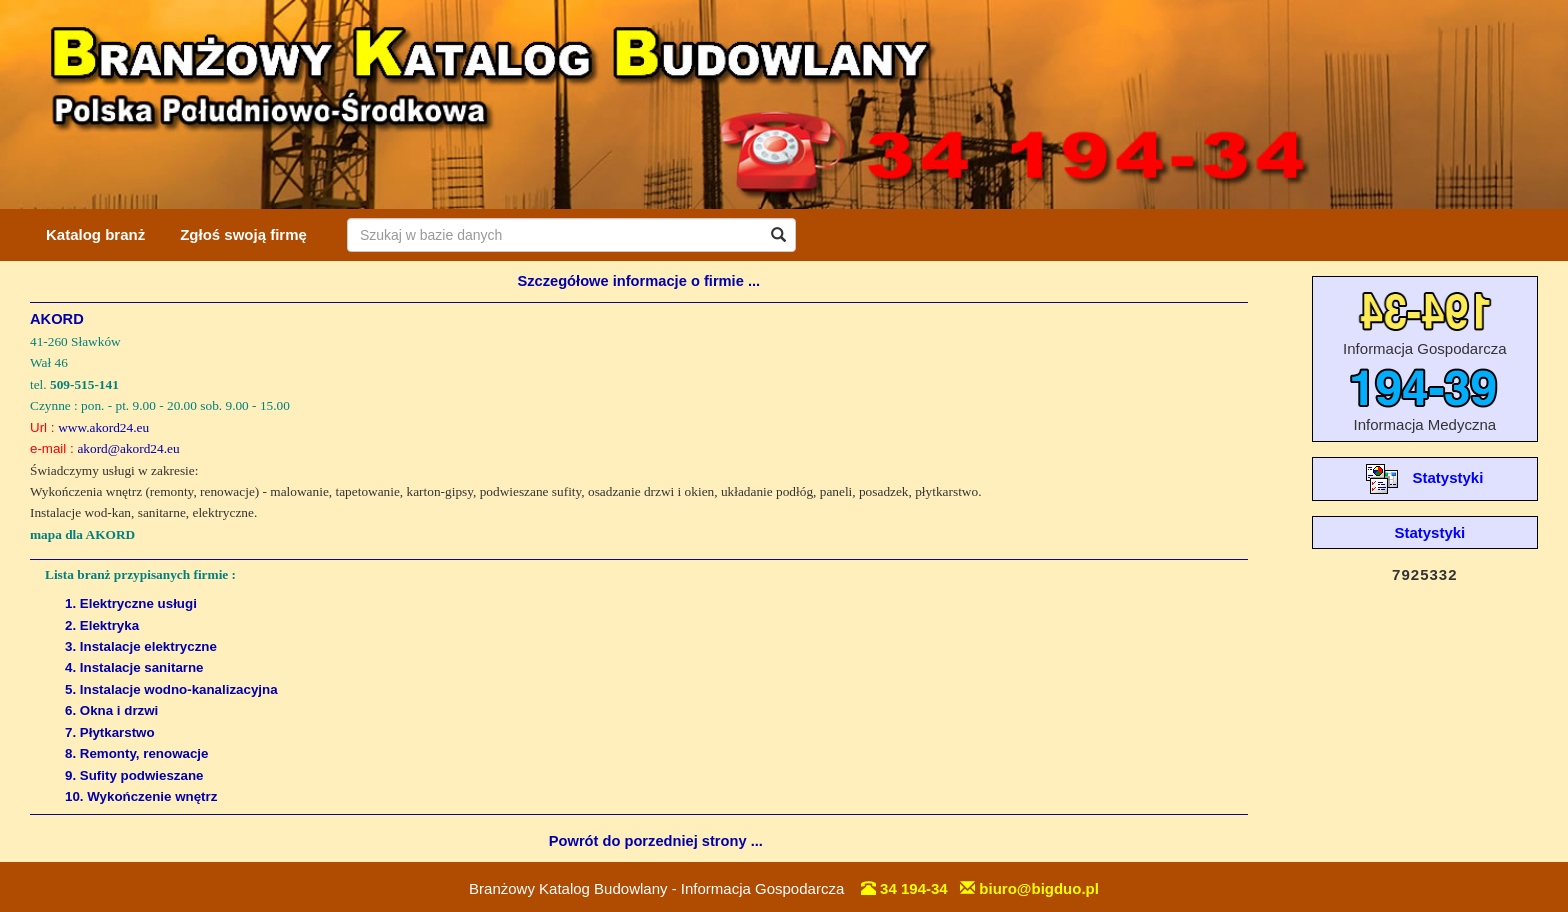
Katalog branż (95, 234)
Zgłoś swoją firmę (243, 234)
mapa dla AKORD (82, 534)
